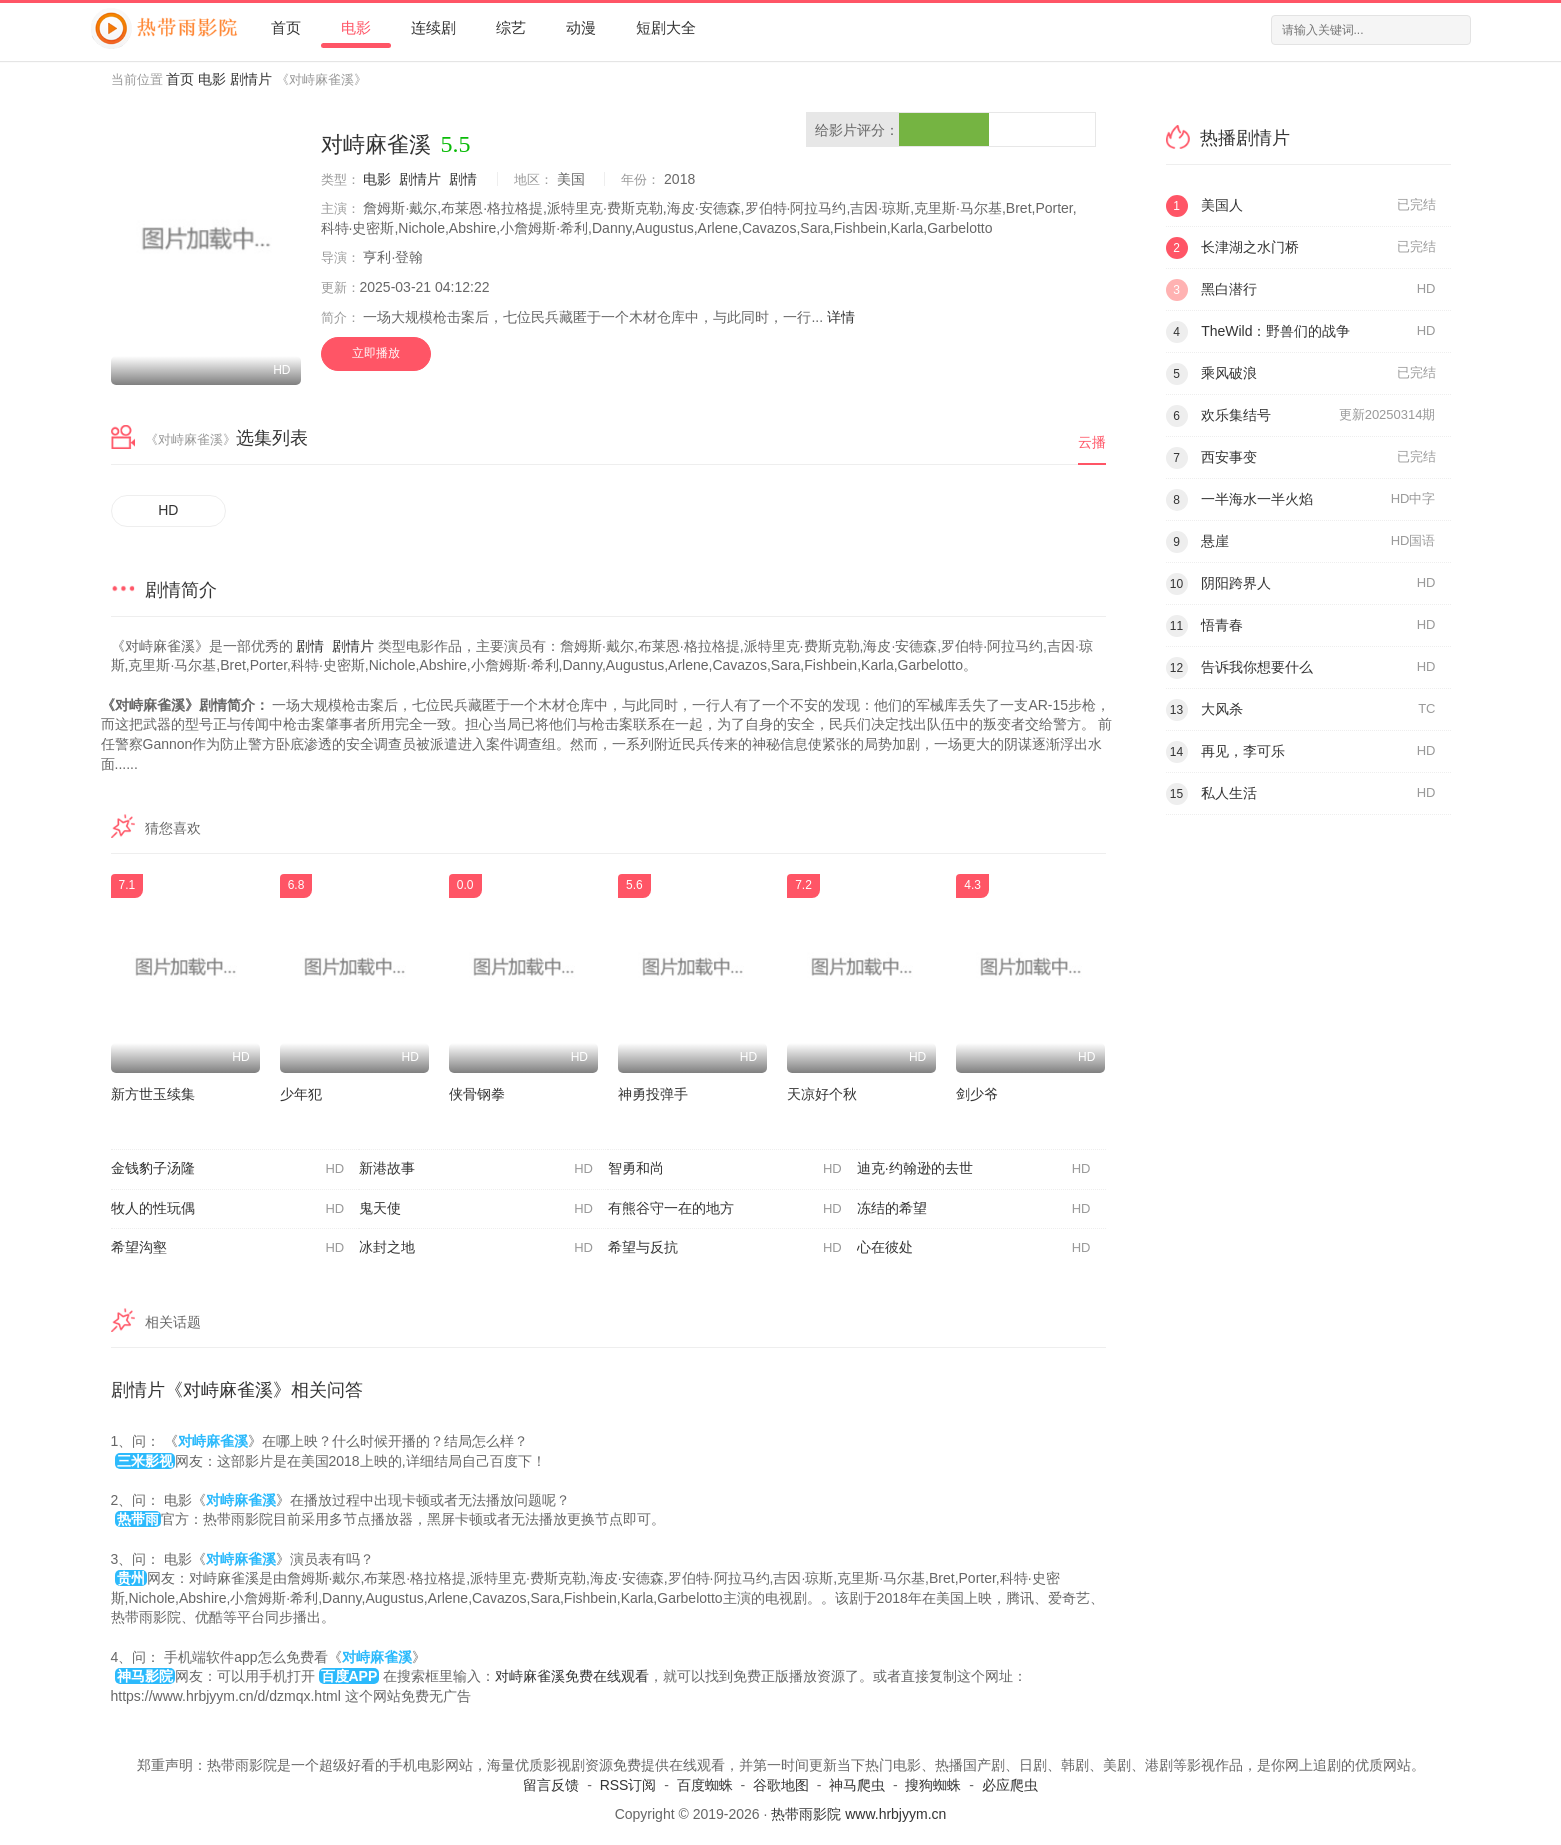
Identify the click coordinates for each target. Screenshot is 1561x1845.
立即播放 (376, 353)
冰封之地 (476, 1248)
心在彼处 (974, 1248)
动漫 (581, 27)
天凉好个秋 (822, 1094)
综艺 (511, 27)
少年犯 (301, 1094)
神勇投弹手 (653, 1094)
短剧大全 (666, 27)
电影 (356, 27)
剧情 (463, 179)
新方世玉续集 (153, 1094)
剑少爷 (977, 1094)
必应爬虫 (1010, 1785)
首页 (286, 27)
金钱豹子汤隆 (228, 1169)
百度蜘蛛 (705, 1785)
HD (168, 510)
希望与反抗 (725, 1248)
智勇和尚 (725, 1169)
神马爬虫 (857, 1785)
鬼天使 (476, 1209)
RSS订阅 (628, 1785)
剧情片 (251, 79)
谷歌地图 (781, 1785)
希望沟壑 (228, 1248)
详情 (841, 317)
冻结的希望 (974, 1209)
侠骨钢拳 (477, 1094)
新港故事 (476, 1169)
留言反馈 (551, 1785)
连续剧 (433, 27)
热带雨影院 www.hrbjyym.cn (858, 1814)
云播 (1092, 442)
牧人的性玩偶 (228, 1209)
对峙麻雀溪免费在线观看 (572, 1676)
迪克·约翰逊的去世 (974, 1169)
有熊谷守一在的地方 (725, 1209)
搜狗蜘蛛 (933, 1785)
